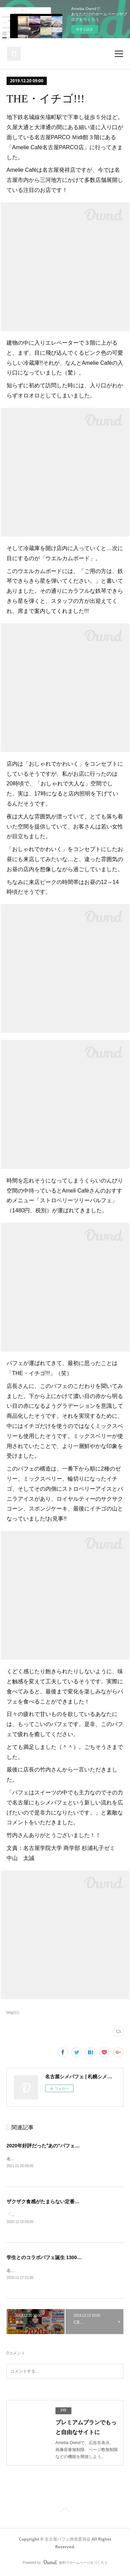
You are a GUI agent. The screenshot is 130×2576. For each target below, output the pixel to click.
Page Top (65, 2512)
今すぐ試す (84, 29)
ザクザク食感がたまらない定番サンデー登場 (55, 2202)
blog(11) (13, 2012)
